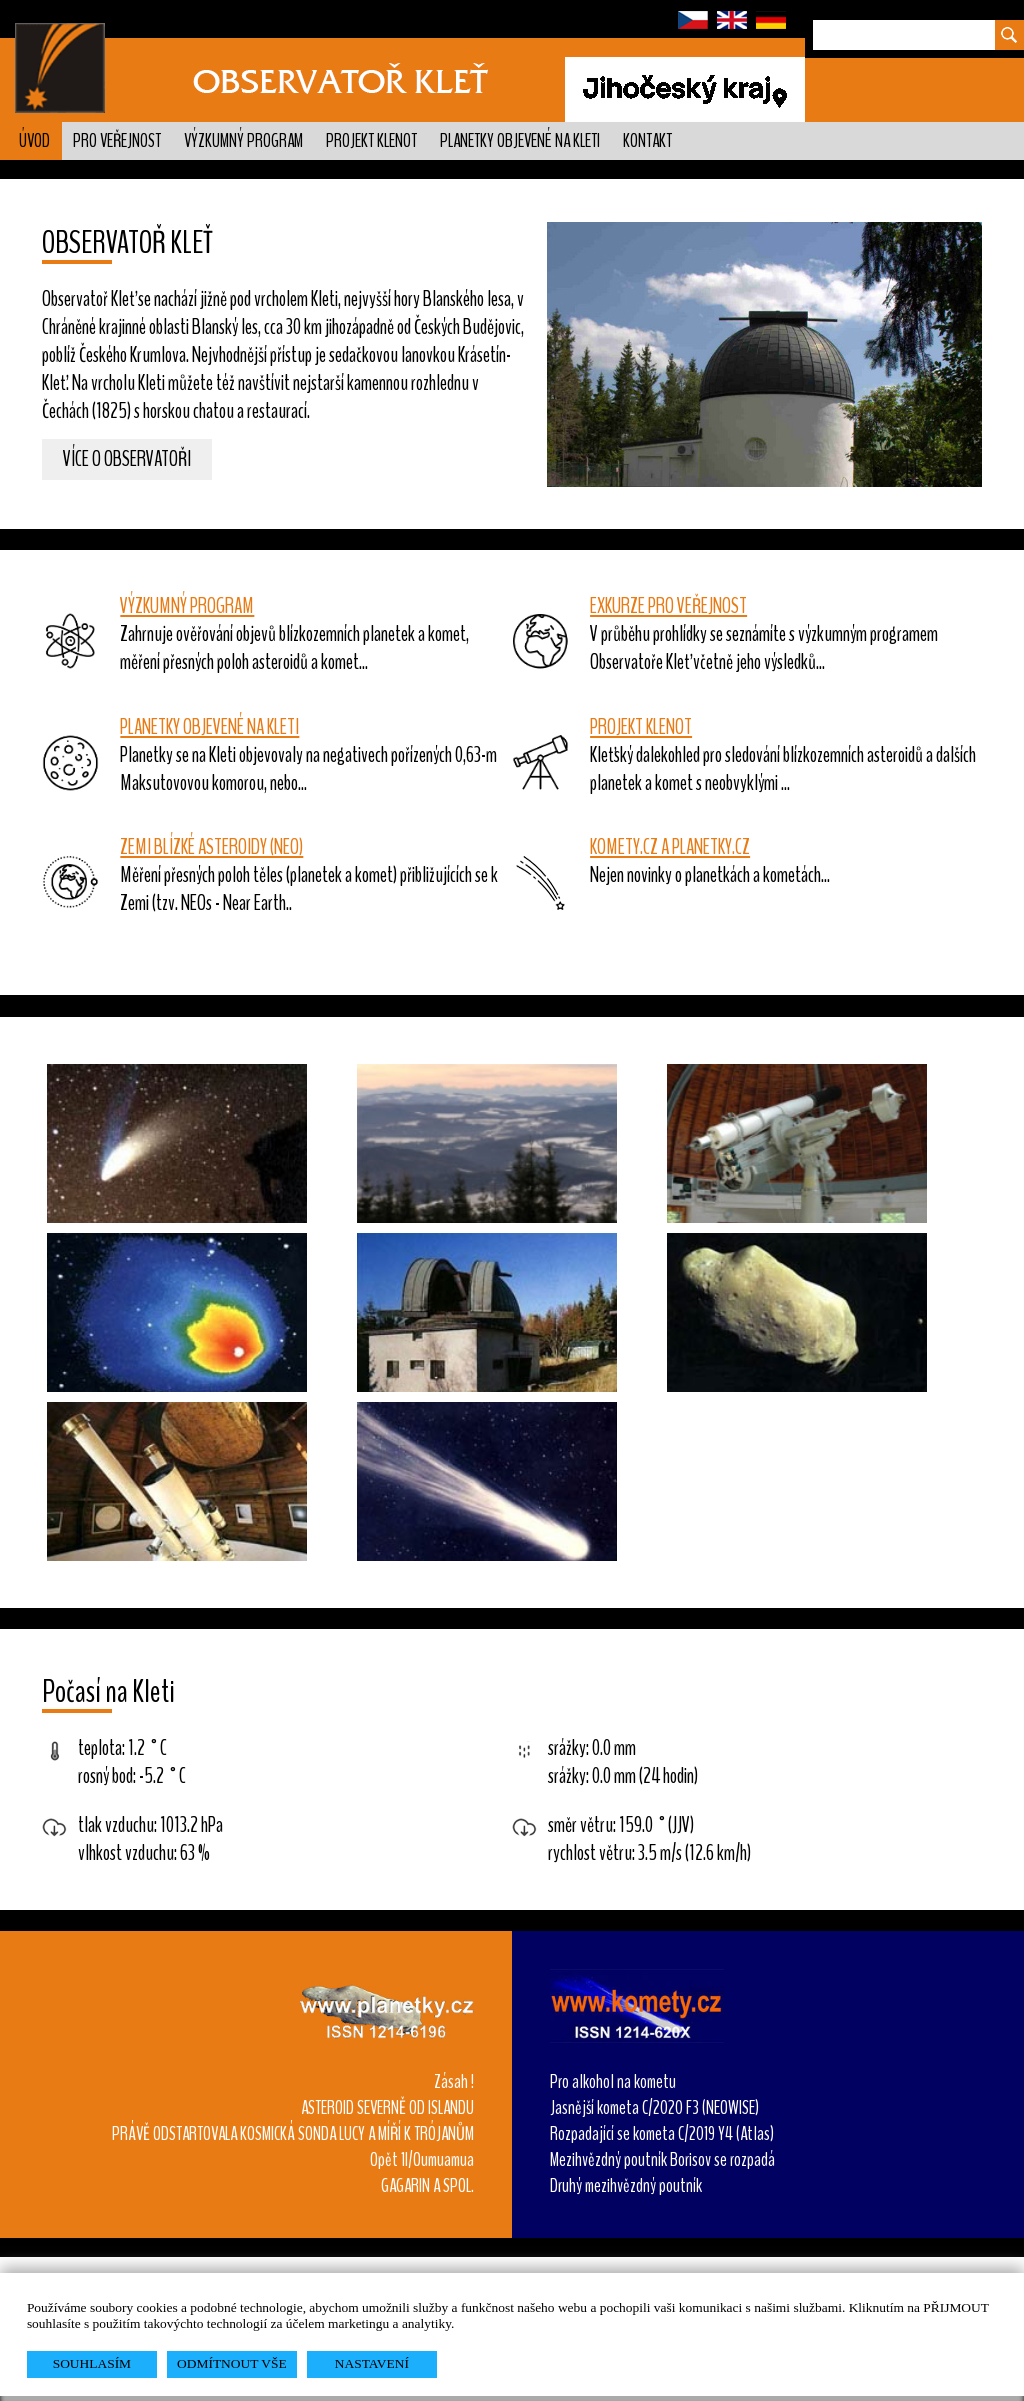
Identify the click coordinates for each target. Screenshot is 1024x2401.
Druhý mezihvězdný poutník (626, 2186)
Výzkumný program (243, 141)
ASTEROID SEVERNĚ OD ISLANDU (387, 2108)
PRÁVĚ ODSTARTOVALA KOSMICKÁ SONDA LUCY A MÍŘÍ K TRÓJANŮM (293, 2134)
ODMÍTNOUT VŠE (232, 2363)
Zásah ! (454, 2082)
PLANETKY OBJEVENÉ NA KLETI (209, 727)
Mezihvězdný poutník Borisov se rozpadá (662, 2160)
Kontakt (647, 141)
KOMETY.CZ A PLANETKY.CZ (670, 847)
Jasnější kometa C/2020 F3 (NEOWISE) (654, 2108)
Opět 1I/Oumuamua (422, 2160)
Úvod (34, 141)
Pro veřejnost (117, 141)
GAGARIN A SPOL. (427, 2186)
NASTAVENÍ (372, 2363)
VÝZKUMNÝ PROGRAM (187, 606)
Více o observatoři (127, 460)
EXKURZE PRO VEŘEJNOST (668, 606)
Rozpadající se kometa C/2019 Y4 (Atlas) (662, 2134)
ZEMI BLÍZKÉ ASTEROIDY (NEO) (211, 847)
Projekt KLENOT (371, 141)
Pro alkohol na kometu (613, 2082)
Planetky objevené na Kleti (520, 141)
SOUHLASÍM (92, 2363)
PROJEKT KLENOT (641, 727)
